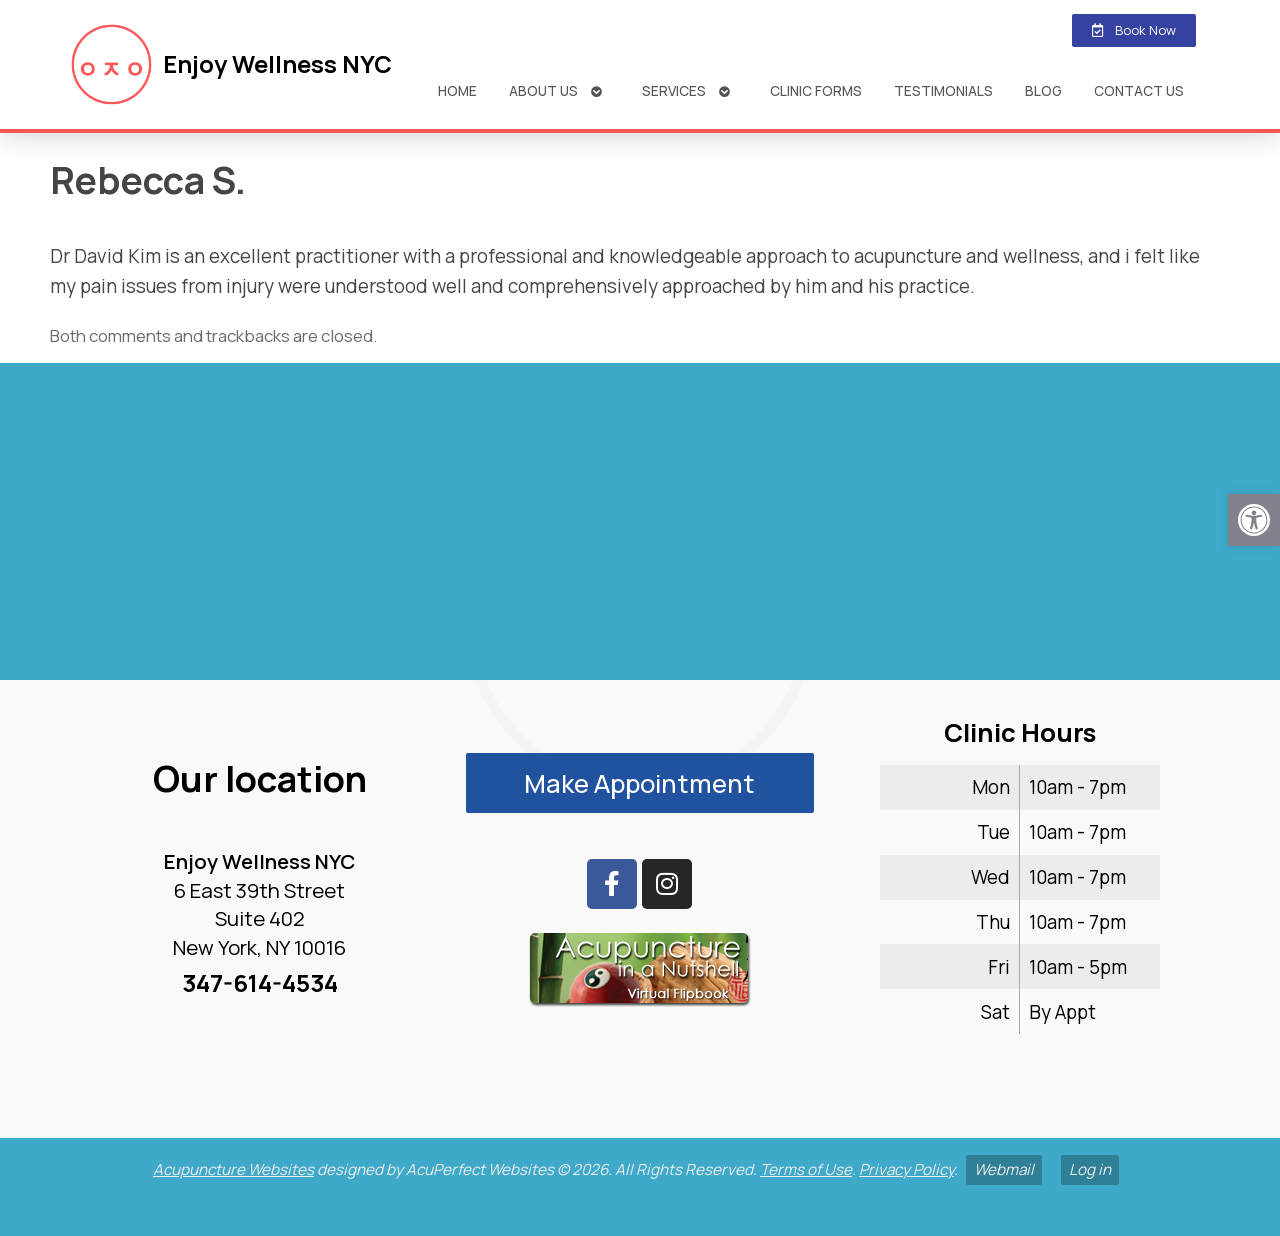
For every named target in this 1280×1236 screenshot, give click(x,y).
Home (457, 90)
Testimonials (943, 90)
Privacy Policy (906, 1169)
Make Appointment (639, 783)
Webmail (1004, 1169)
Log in (1090, 1169)
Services (674, 90)
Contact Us (1139, 90)
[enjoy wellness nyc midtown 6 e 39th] (640, 530)
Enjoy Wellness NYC (277, 64)
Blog (1043, 90)
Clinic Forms (816, 90)
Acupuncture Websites (233, 1169)
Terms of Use (806, 1169)
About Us (543, 90)
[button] (1254, 520)
